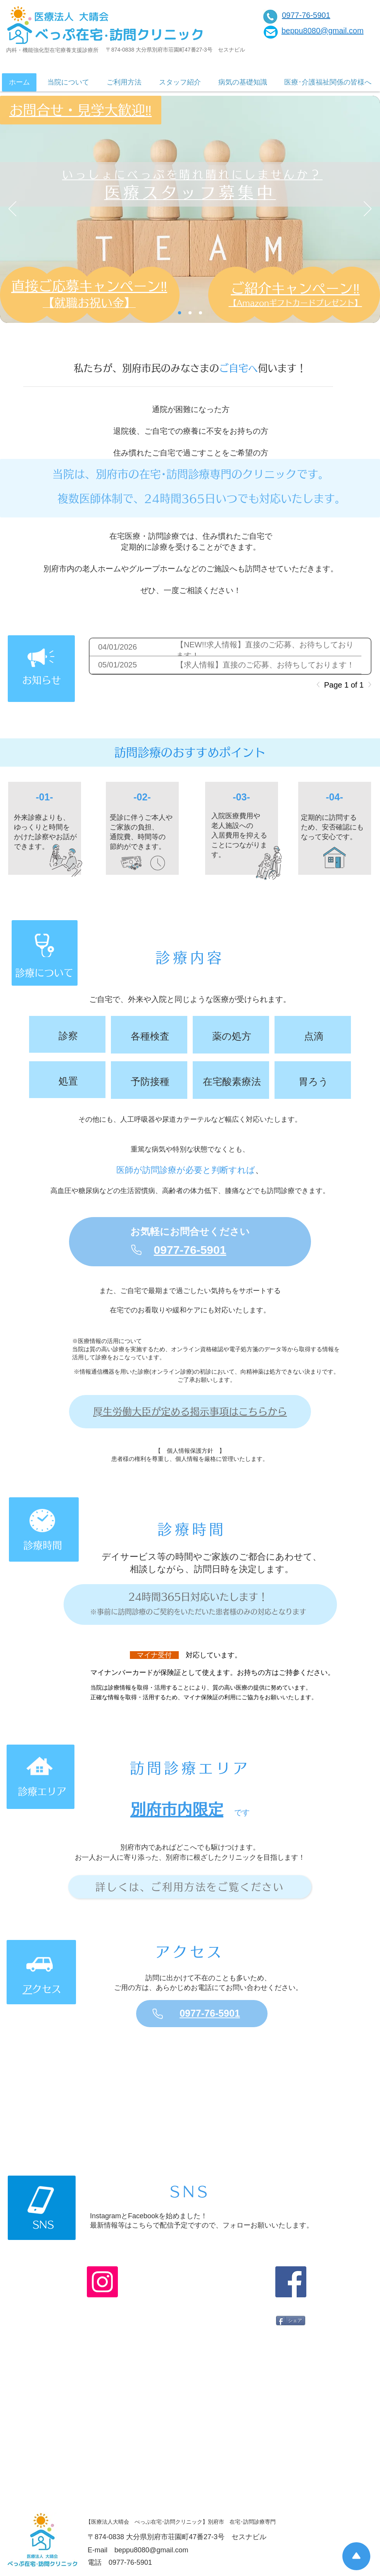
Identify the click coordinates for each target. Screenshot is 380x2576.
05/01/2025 (117, 664)
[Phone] (136, 1249)
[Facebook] (290, 2281)
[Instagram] (102, 2281)
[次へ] (367, 209)
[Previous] (320, 684)
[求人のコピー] (200, 312)
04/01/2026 (117, 647)
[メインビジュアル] (190, 312)
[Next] (367, 684)
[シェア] (290, 2320)
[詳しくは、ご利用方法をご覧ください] (189, 1886)
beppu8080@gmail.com (151, 2550)
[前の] (12, 209)
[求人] (179, 312)
